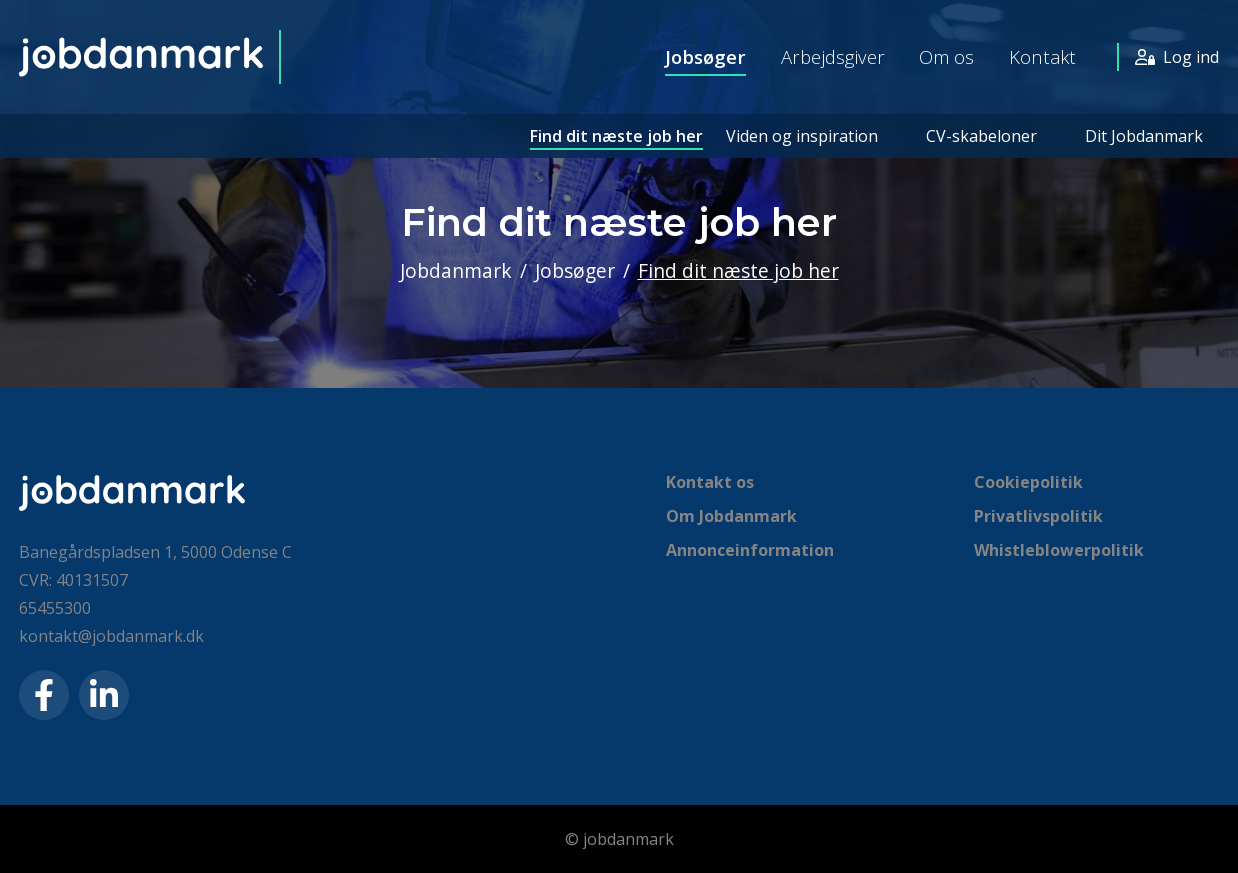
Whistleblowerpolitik (1059, 550)
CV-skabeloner (981, 136)
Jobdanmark (456, 270)
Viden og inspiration (802, 136)
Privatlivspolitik (1038, 516)
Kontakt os (710, 482)
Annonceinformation (750, 550)
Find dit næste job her (616, 136)
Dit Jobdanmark (1144, 136)
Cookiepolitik (1028, 482)
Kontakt (1042, 56)
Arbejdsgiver (833, 56)
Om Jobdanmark (731, 516)
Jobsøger (705, 56)
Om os (946, 56)
